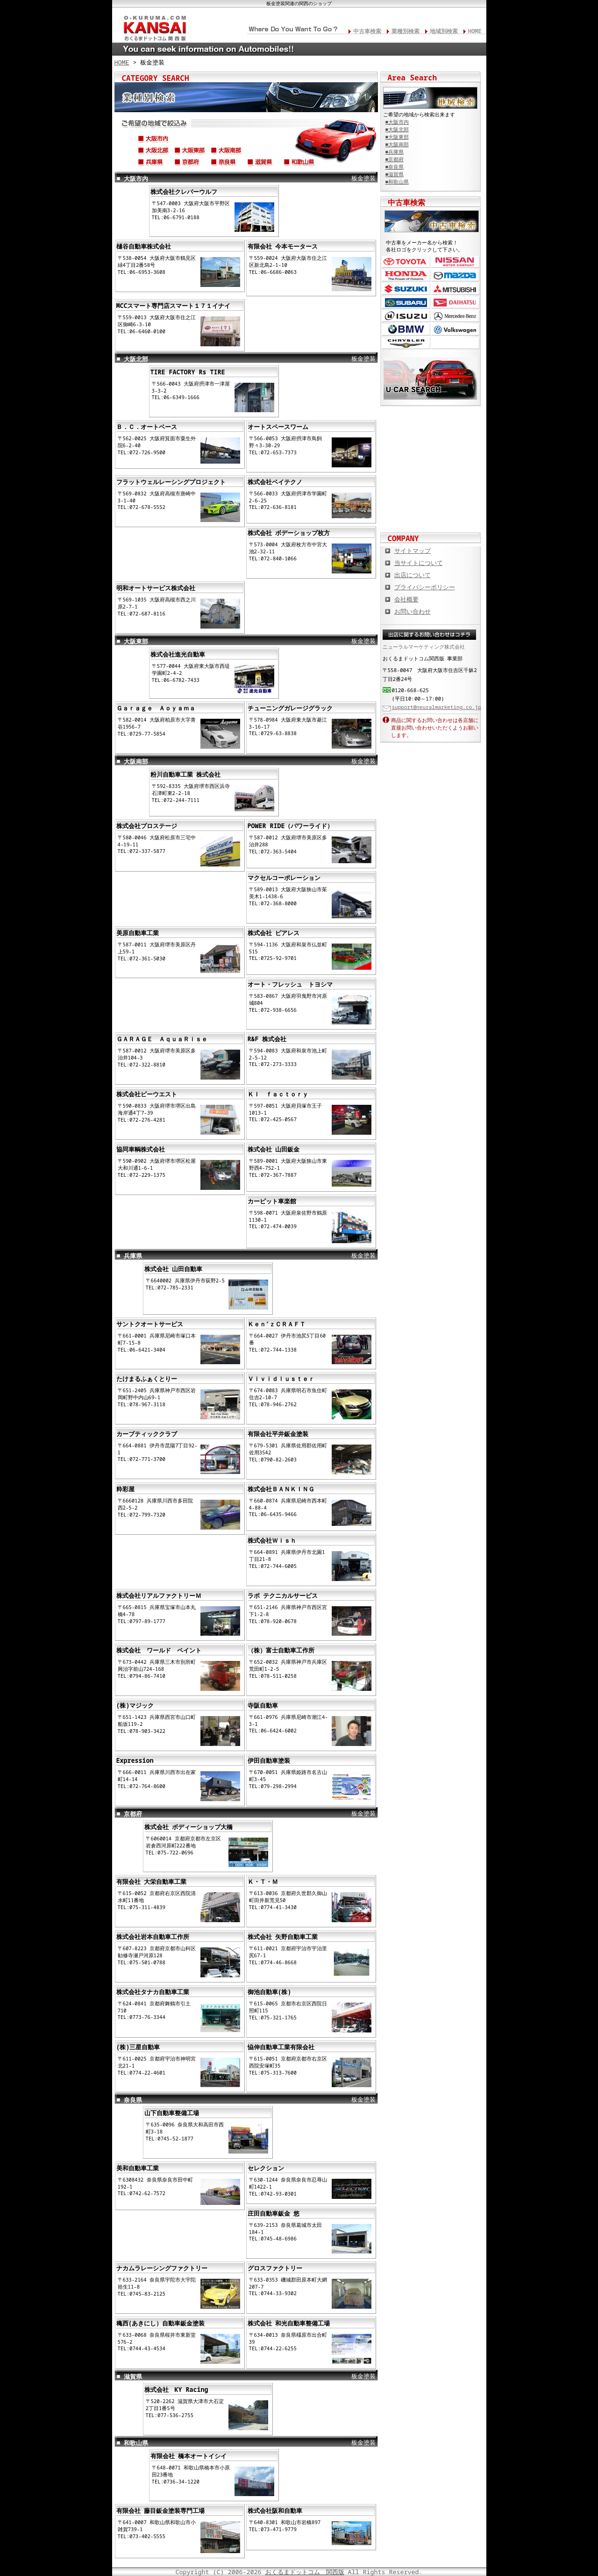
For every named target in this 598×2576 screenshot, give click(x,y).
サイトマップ (412, 550)
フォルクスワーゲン (455, 330)
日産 (455, 262)
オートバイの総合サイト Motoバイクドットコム (431, 483)
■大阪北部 (397, 129)
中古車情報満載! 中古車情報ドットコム (431, 453)
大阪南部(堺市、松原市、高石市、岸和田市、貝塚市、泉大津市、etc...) (226, 152)
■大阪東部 (397, 137)
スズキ (406, 289)
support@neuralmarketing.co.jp (436, 706)
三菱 (455, 289)
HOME (475, 31)
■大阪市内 (397, 122)
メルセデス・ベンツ (455, 316)
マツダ (455, 275)
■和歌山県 (397, 182)
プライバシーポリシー (424, 587)
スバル (406, 302)
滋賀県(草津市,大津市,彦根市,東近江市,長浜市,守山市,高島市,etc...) (263, 163)
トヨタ (406, 262)
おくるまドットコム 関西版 (304, 2572)
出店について (412, 575)
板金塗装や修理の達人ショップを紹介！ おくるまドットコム (431, 514)
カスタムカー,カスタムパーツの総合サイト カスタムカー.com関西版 (431, 422)
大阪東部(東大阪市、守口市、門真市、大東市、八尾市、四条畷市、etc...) (190, 152)
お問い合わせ (412, 611)
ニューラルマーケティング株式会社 (424, 646)
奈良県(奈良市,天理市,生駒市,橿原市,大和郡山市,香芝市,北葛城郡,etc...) (226, 163)
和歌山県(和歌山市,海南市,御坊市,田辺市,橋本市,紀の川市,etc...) (299, 163)
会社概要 (406, 599)
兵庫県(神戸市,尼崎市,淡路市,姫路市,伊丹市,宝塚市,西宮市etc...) (154, 163)
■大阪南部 (397, 144)
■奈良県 (394, 167)
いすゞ (406, 316)
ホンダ (406, 275)
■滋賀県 (394, 174)
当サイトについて (418, 562)
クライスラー (406, 343)
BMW (406, 330)
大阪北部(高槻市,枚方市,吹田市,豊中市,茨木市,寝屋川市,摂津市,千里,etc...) (154, 152)
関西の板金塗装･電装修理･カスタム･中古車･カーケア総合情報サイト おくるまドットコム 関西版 (154, 26)
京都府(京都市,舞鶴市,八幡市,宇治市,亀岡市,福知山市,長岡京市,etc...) (190, 163)
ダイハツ (455, 302)
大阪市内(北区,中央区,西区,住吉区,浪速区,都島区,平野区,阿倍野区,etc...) (154, 140)
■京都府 (394, 159)
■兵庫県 (394, 152)
